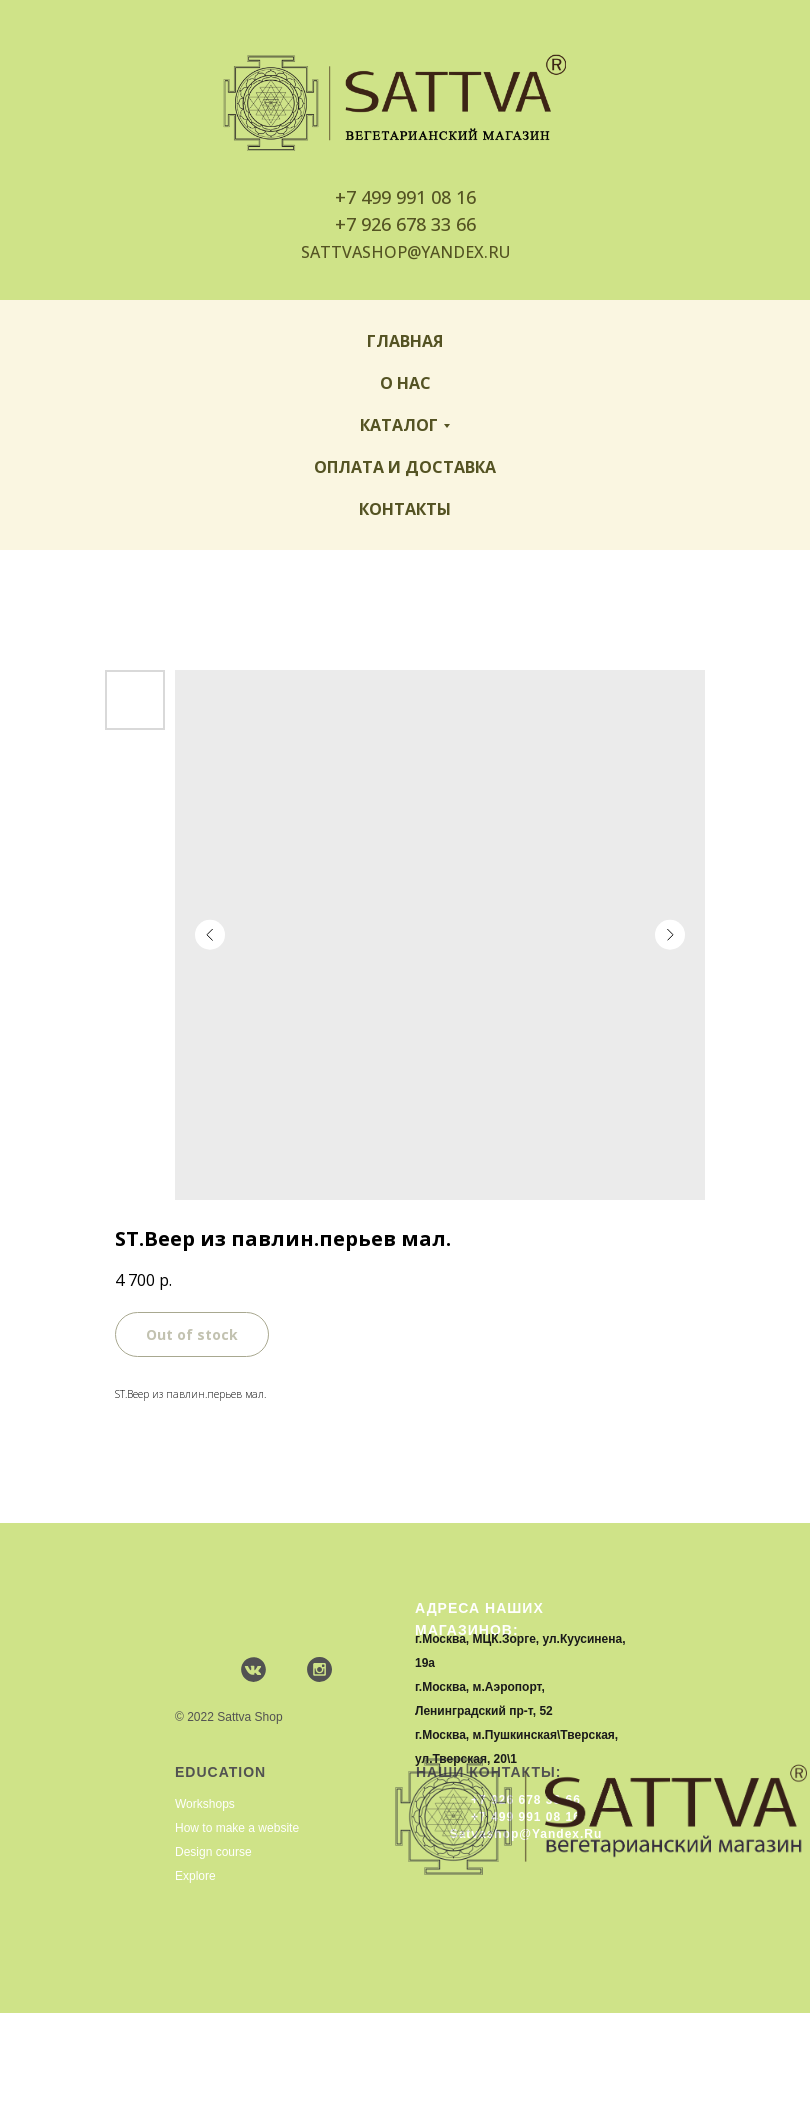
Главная (405, 341)
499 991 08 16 (418, 197)
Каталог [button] (399, 425)
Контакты (405, 509)
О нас (405, 383)
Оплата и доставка (405, 467)
